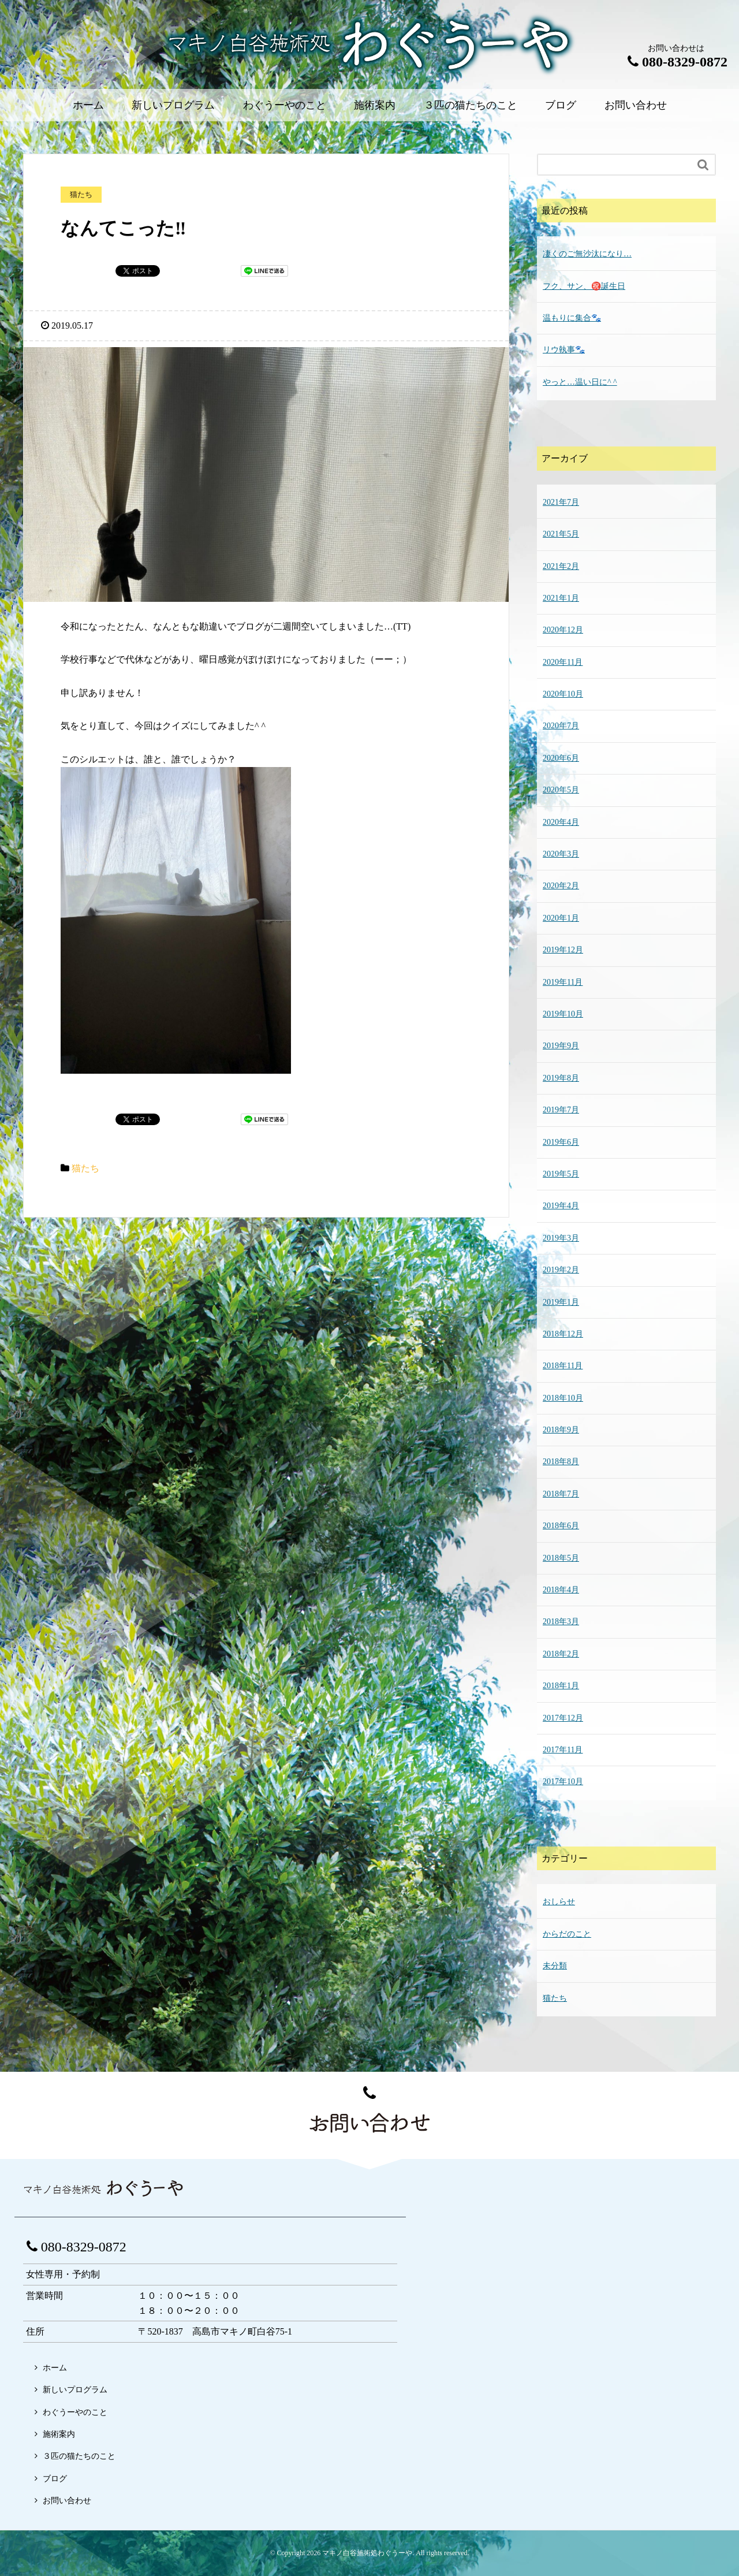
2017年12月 (563, 1718)
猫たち (85, 1168)
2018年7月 (561, 1494)
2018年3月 (561, 1621)
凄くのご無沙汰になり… (587, 254)
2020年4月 (561, 822)
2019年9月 (561, 1045)
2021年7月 (561, 502)
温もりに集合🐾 (572, 318)
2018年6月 (561, 1525)
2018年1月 (561, 1685)
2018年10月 (563, 1398)
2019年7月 (561, 1109)
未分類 (555, 1965)
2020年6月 (561, 758)
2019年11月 (563, 982)
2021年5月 (561, 534)
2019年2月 (561, 1269)
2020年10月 (563, 694)
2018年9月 (561, 1429)
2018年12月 (563, 1334)
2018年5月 (561, 1558)
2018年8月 (561, 1461)
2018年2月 (561, 1654)
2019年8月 (561, 1078)
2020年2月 (561, 885)
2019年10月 (563, 1014)
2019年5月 (561, 1174)
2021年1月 (561, 598)
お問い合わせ (635, 105)
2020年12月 (563, 630)
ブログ (560, 105)
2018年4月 (561, 1589)
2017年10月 (563, 1781)
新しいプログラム (173, 105)
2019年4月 (561, 1205)
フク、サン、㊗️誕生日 (584, 286)
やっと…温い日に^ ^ (580, 382)
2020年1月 (561, 918)
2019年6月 (561, 1142)
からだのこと (567, 1934)
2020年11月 (563, 662)
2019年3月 (561, 1238)
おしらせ (559, 1901)
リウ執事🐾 (564, 349)
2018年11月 (563, 1365)
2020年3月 (561, 854)
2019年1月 (561, 1302)
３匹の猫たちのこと (470, 105)
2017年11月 (563, 1749)
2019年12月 (563, 949)
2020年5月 (561, 790)
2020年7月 (561, 725)
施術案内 (374, 105)
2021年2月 (561, 566)
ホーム (88, 105)
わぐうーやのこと (284, 105)
